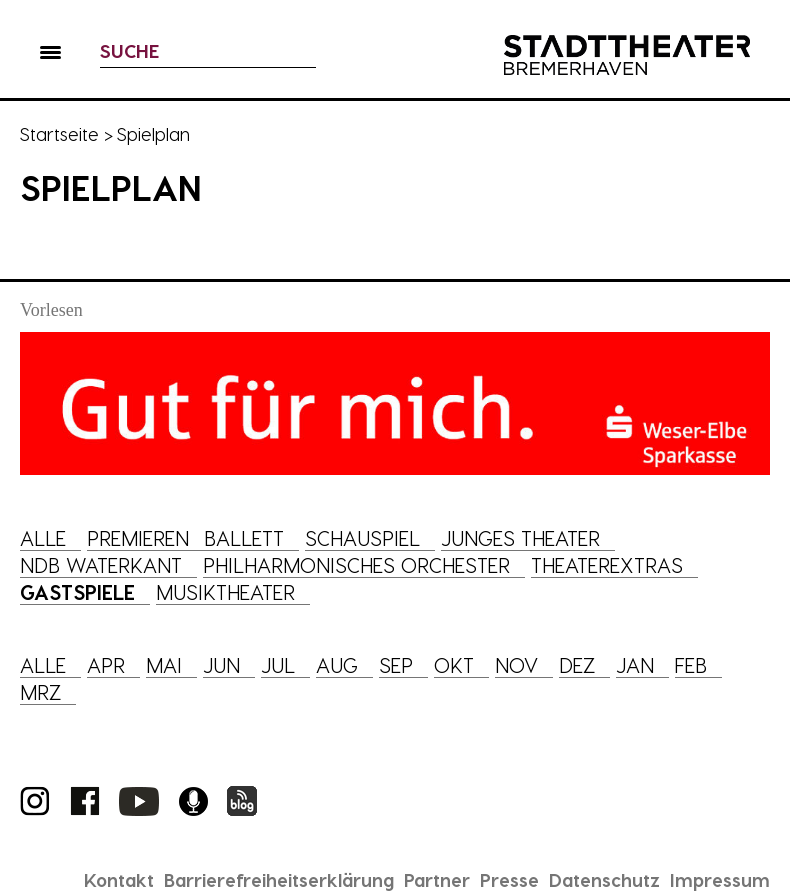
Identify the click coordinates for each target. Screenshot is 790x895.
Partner (437, 879)
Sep (396, 665)
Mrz (40, 692)
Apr (106, 665)
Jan (635, 665)
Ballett (244, 538)
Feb (691, 665)
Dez (577, 665)
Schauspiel (362, 538)
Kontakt (119, 879)
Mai (164, 665)
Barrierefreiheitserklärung (279, 879)
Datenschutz (604, 879)
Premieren (138, 538)
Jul (278, 665)
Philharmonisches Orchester (356, 565)
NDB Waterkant (101, 565)
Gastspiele (77, 592)
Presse (509, 879)
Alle (43, 538)
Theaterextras (607, 565)
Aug (337, 665)
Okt (454, 665)
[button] (50, 56)
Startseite (59, 133)
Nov (516, 665)
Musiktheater (225, 592)
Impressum (720, 879)
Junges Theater (520, 538)
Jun (221, 665)
